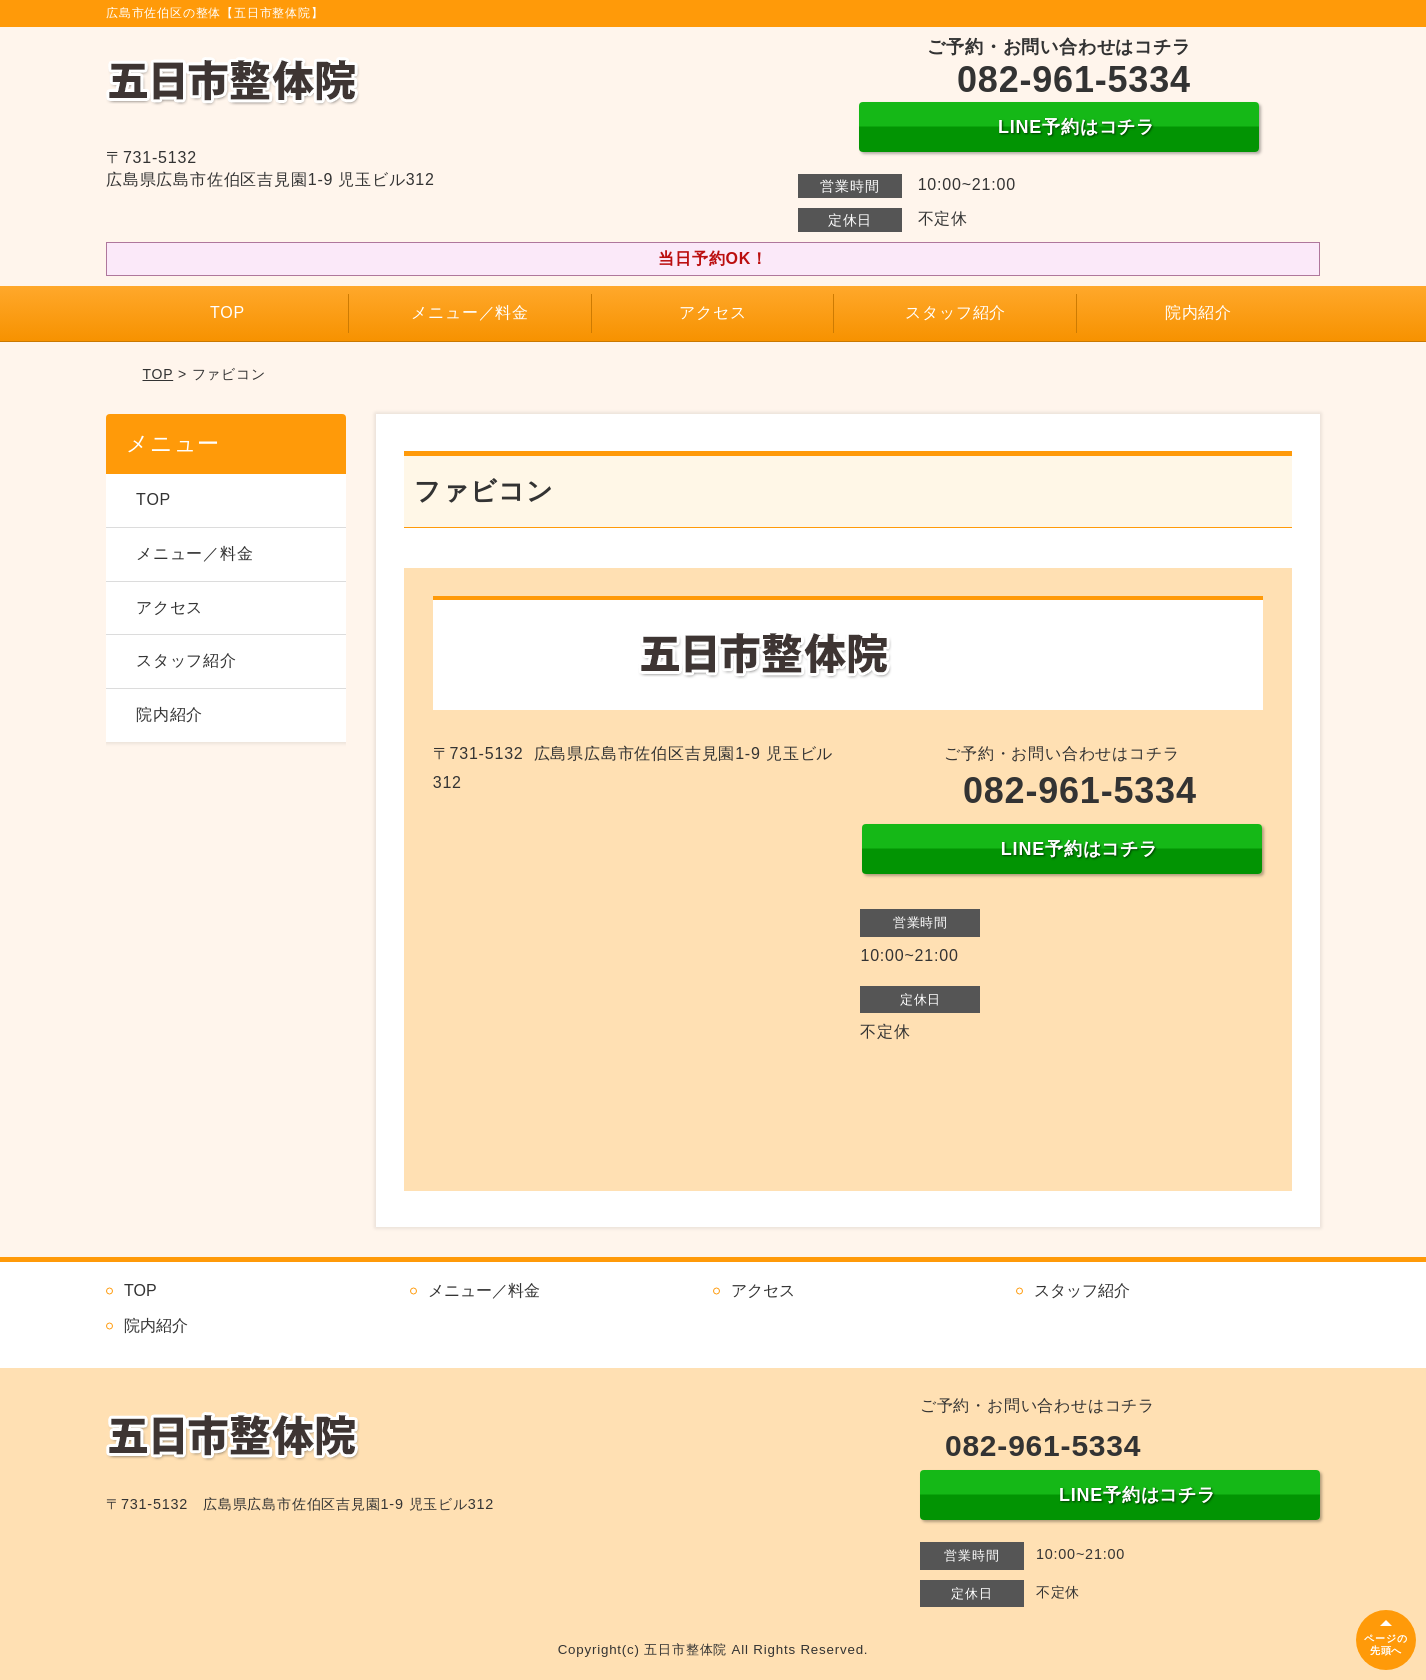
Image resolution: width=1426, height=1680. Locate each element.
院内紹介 (1198, 312)
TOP (227, 312)
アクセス (712, 312)
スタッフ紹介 (955, 312)
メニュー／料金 (470, 312)
